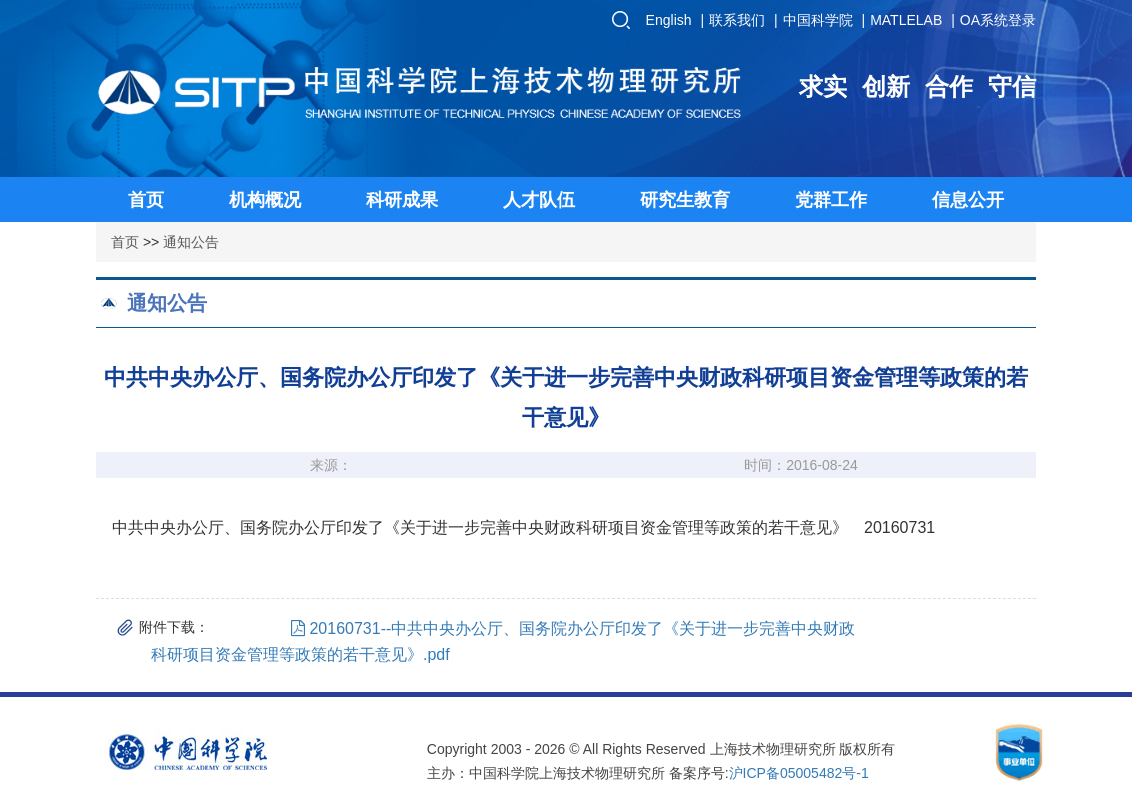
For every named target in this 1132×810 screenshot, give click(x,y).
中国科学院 (818, 20)
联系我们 (737, 20)
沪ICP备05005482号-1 (799, 773)
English (669, 20)
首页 (125, 242)
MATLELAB (906, 20)
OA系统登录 (998, 20)
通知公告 (191, 242)
